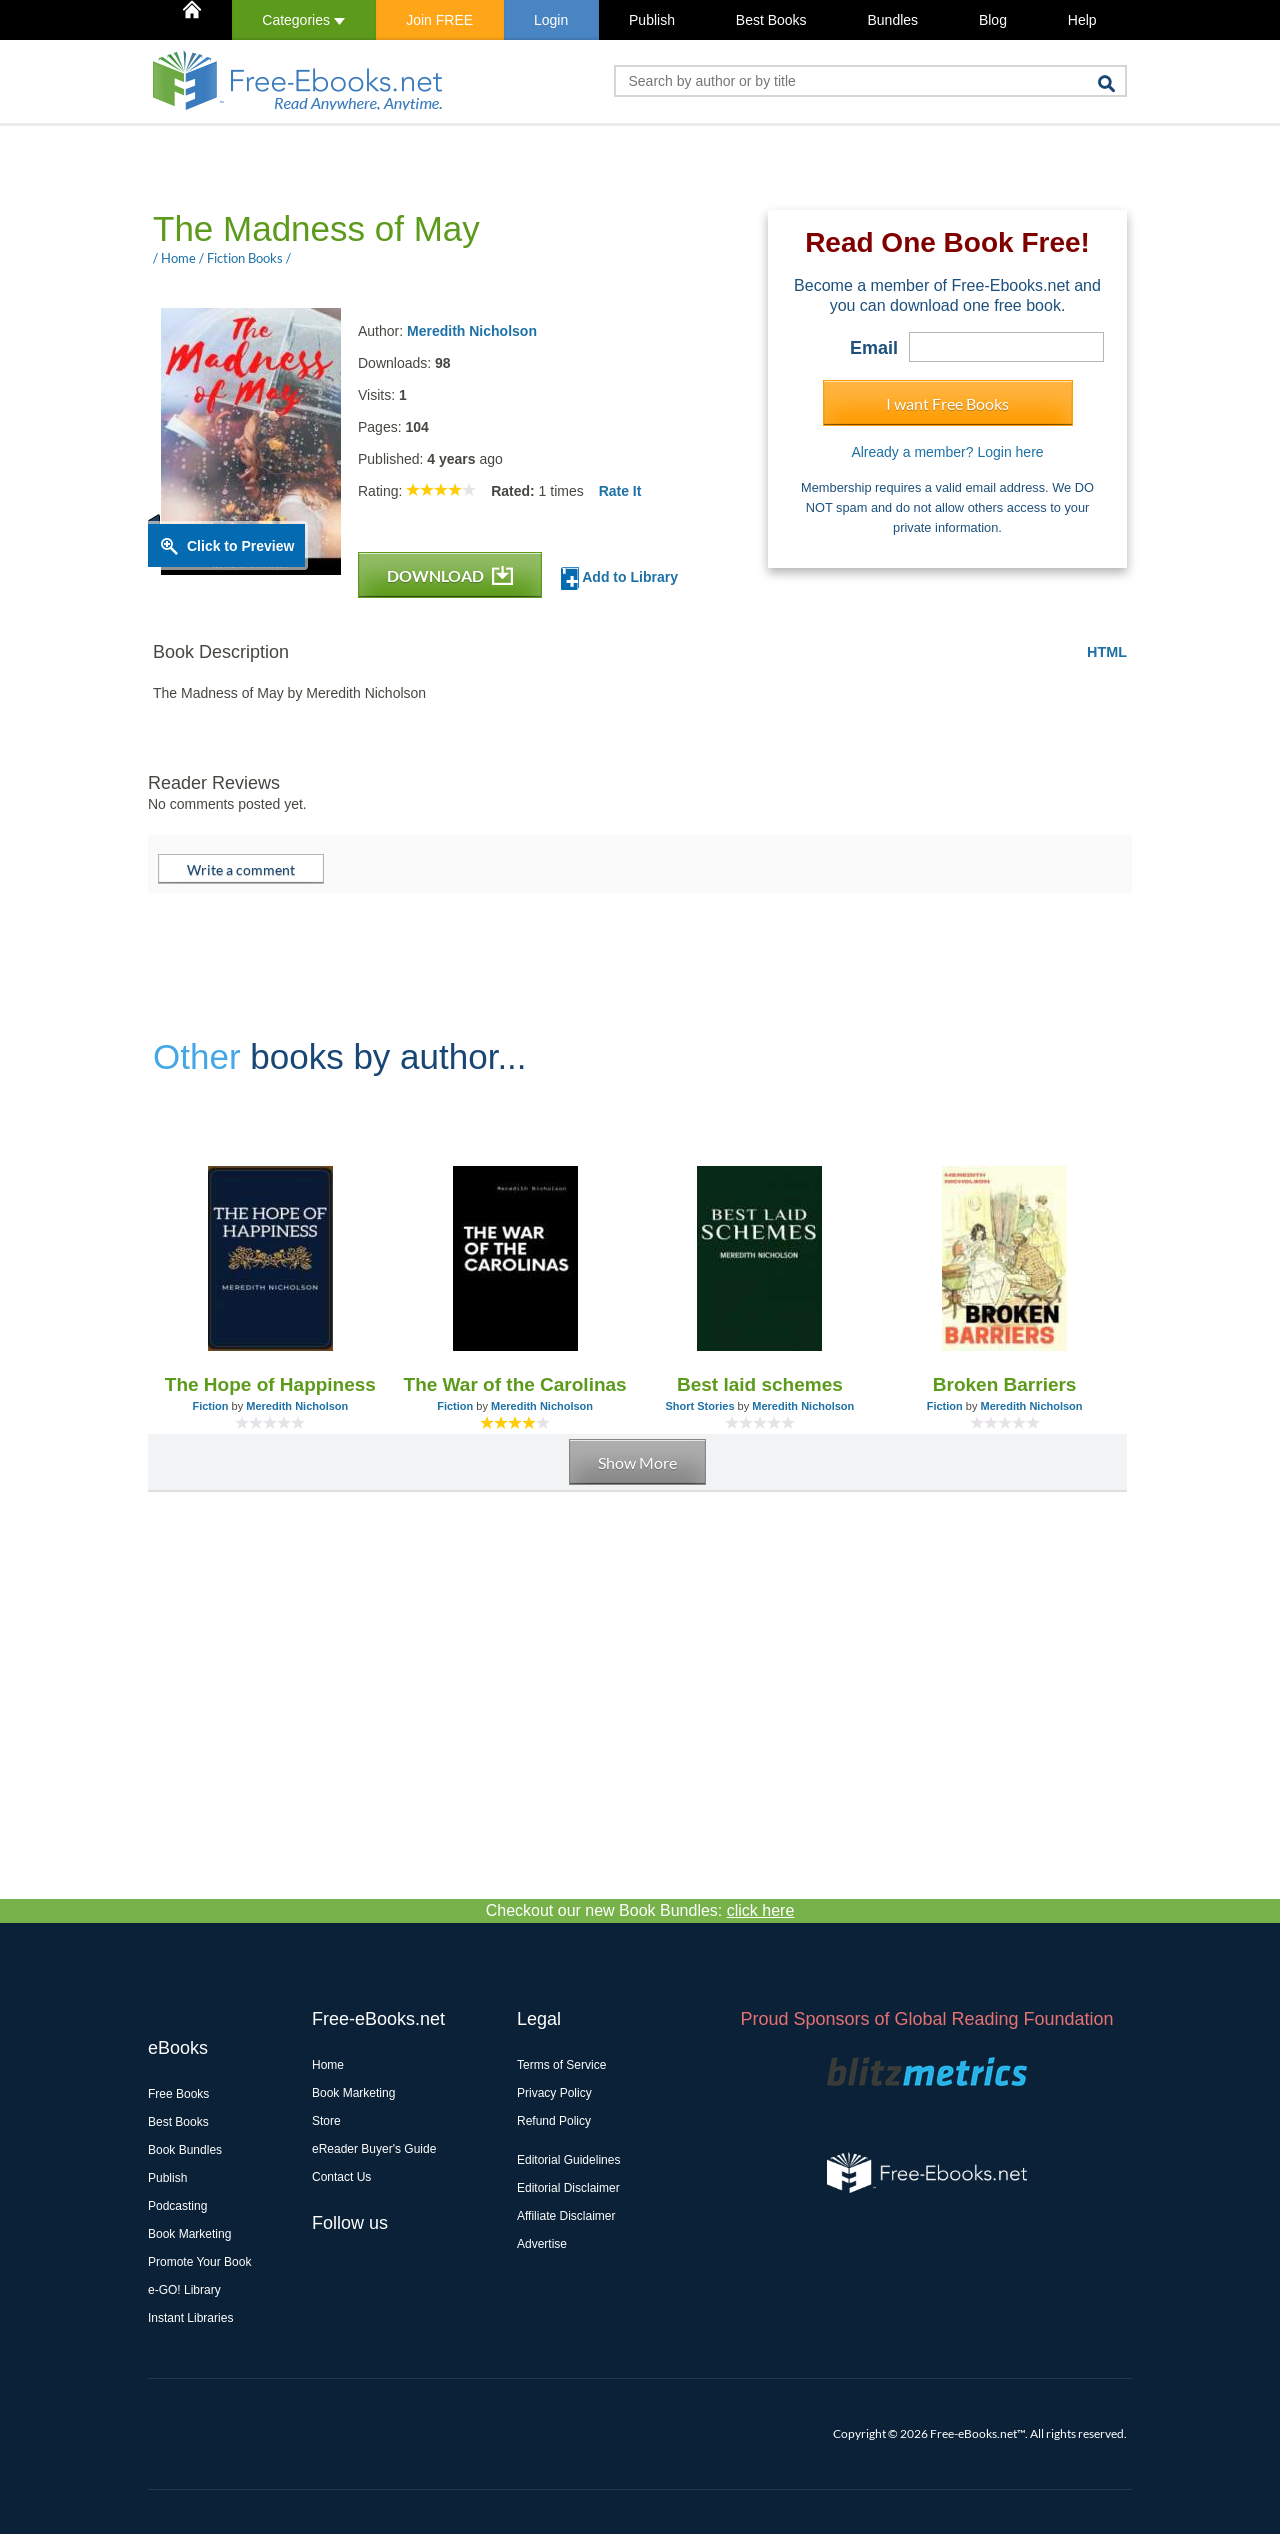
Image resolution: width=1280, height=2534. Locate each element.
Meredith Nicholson (472, 331)
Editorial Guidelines (568, 2160)
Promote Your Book (199, 2262)
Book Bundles (185, 2150)
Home (328, 2065)
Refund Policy (554, 2121)
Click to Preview (240, 546)
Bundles (892, 20)
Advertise (542, 2244)
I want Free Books (947, 403)
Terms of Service (561, 2065)
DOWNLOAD (450, 575)
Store (326, 2121)
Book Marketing (189, 2234)
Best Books (771, 20)
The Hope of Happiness (270, 1384)
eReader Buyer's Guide (374, 2149)
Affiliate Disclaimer (566, 2216)
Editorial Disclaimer (568, 2188)
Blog (993, 20)
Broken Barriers (1005, 1384)
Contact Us (341, 2177)
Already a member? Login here (947, 452)
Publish (652, 20)
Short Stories (699, 1406)
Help (1082, 20)
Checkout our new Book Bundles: (640, 1910)
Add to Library (619, 578)
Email (874, 348)
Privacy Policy (554, 2093)
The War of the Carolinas (515, 1384)
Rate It (620, 491)
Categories (303, 20)
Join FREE (439, 20)
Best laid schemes (760, 1384)
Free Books (178, 2094)
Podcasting (177, 2206)
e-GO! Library (184, 2290)
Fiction (210, 1406)
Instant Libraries (190, 2318)
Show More (637, 1462)
